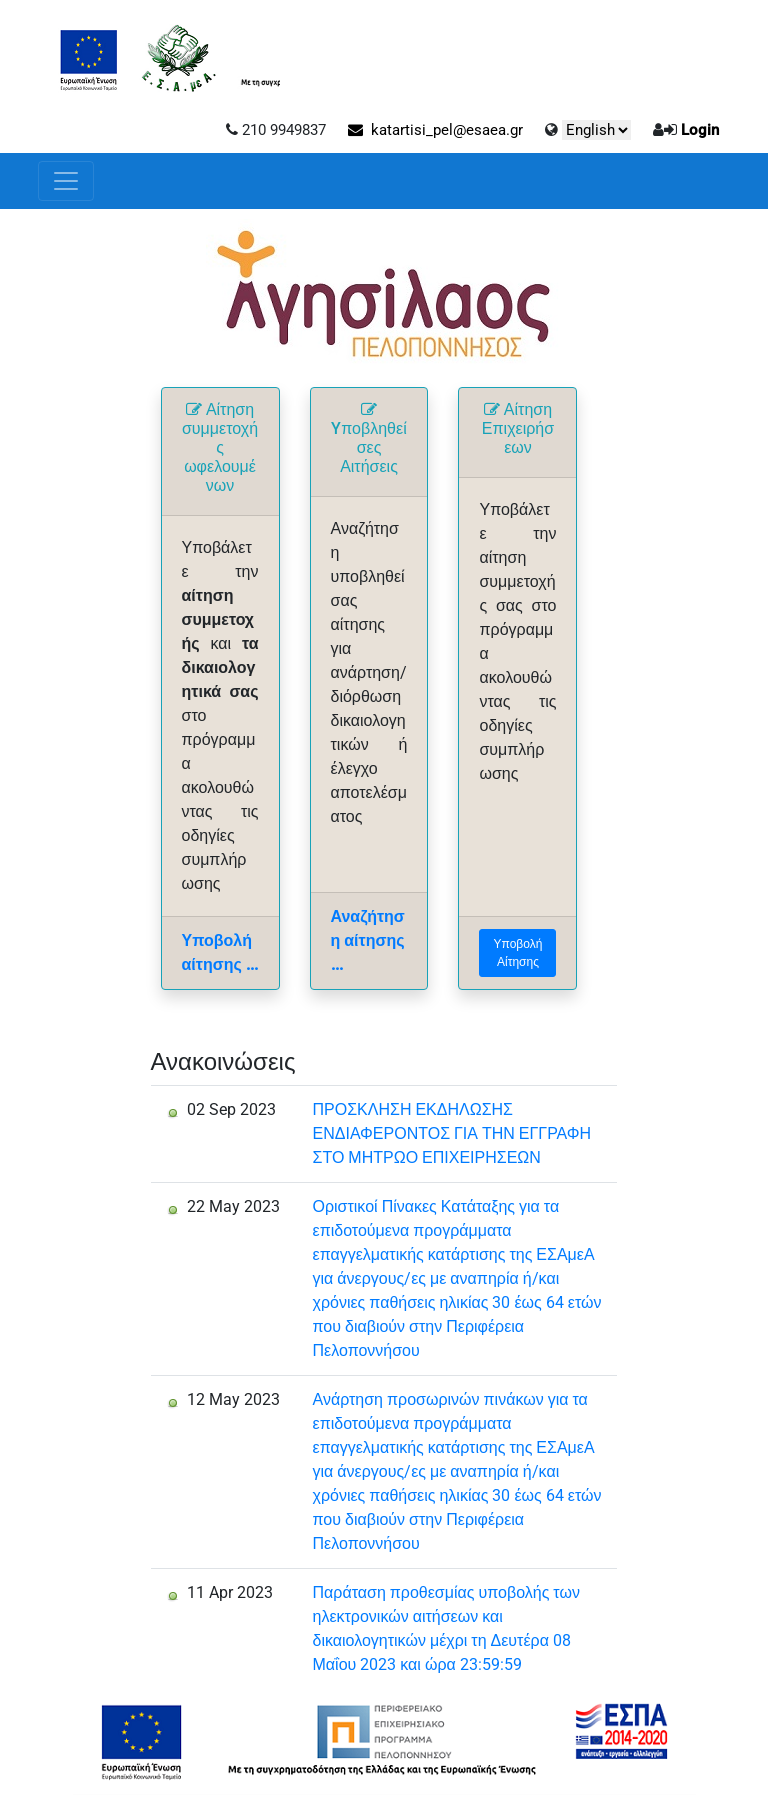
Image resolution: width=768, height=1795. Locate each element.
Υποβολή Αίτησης (518, 953)
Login (700, 130)
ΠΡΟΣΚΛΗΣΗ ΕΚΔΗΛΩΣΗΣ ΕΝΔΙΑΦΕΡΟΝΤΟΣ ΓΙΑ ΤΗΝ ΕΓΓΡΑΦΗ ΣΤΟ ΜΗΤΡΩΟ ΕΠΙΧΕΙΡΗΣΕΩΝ (452, 1133)
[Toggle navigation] (66, 181)
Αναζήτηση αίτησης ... (368, 940)
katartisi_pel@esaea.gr (435, 130)
